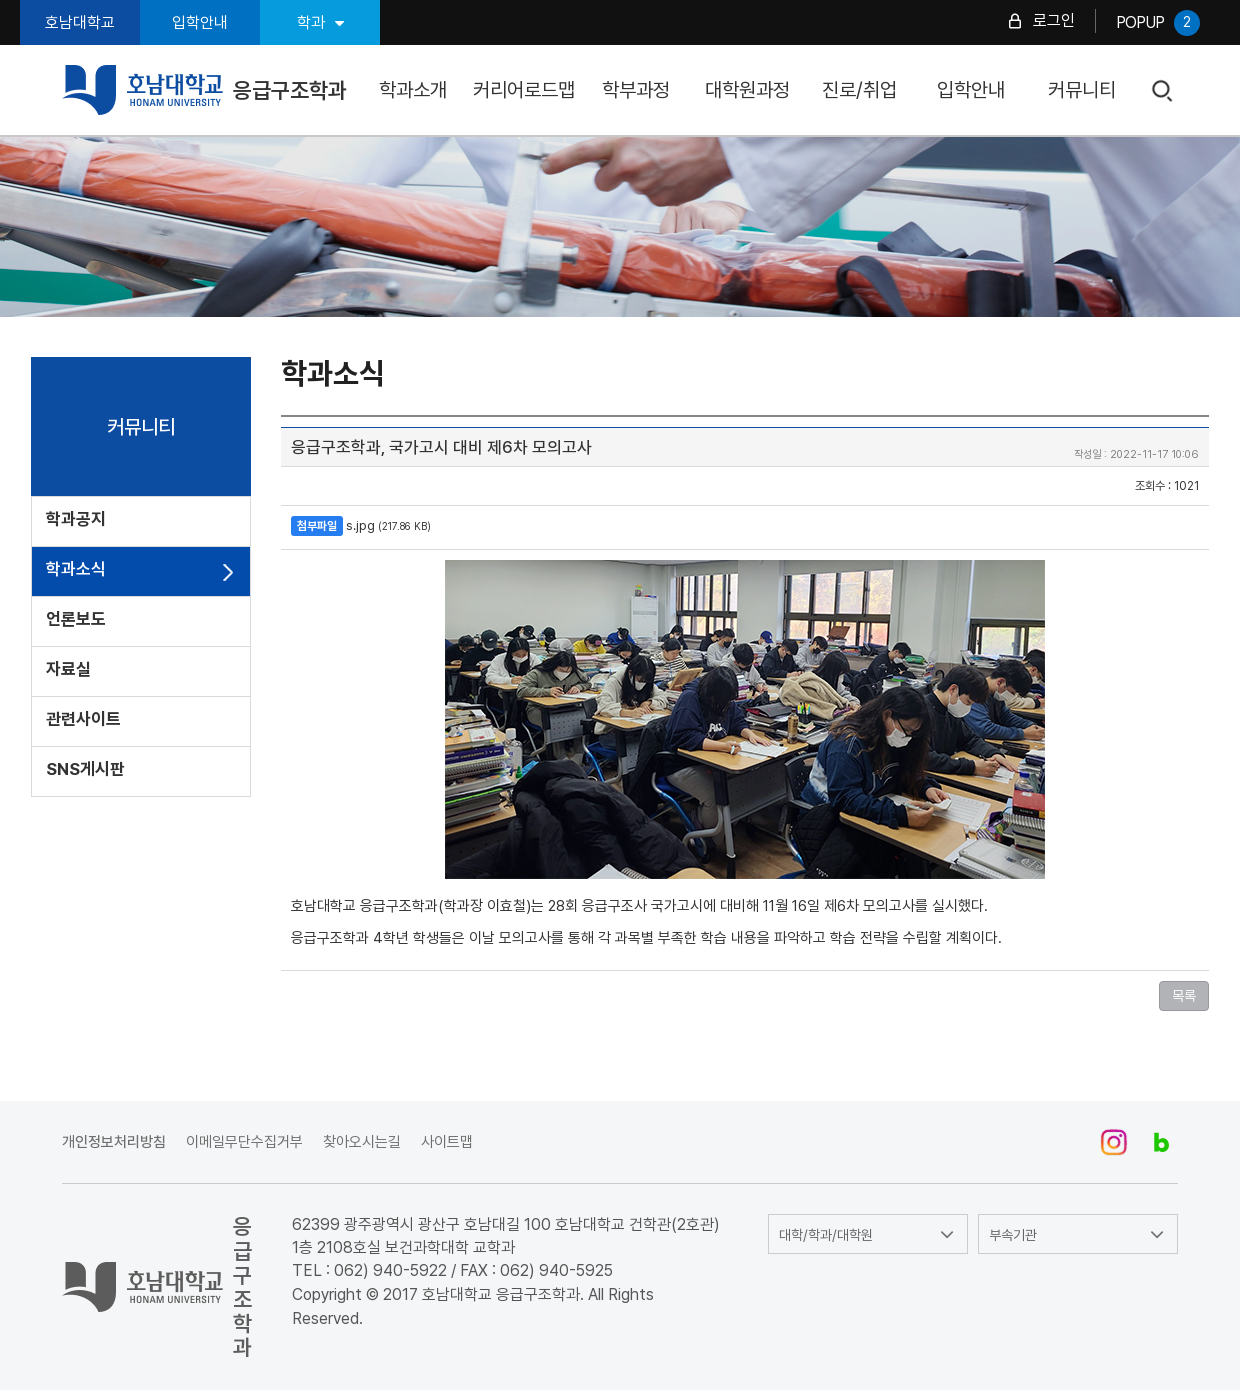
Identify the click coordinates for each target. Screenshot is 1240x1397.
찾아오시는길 (362, 1142)
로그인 (1054, 20)
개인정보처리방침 (114, 1142)
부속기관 (1013, 1235)
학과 (320, 22)
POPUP (1158, 23)
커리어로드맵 (524, 90)
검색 (1163, 91)
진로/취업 (859, 90)
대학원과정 (747, 90)
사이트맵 (447, 1142)
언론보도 (76, 619)
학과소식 (76, 569)
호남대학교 (80, 22)
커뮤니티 (1082, 90)
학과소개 (413, 90)
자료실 (68, 669)
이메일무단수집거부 (244, 1142)
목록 (1184, 996)
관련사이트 (83, 719)
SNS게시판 (85, 769)
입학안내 (200, 22)
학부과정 (636, 90)
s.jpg (360, 525)
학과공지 (76, 519)
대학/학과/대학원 (826, 1235)
